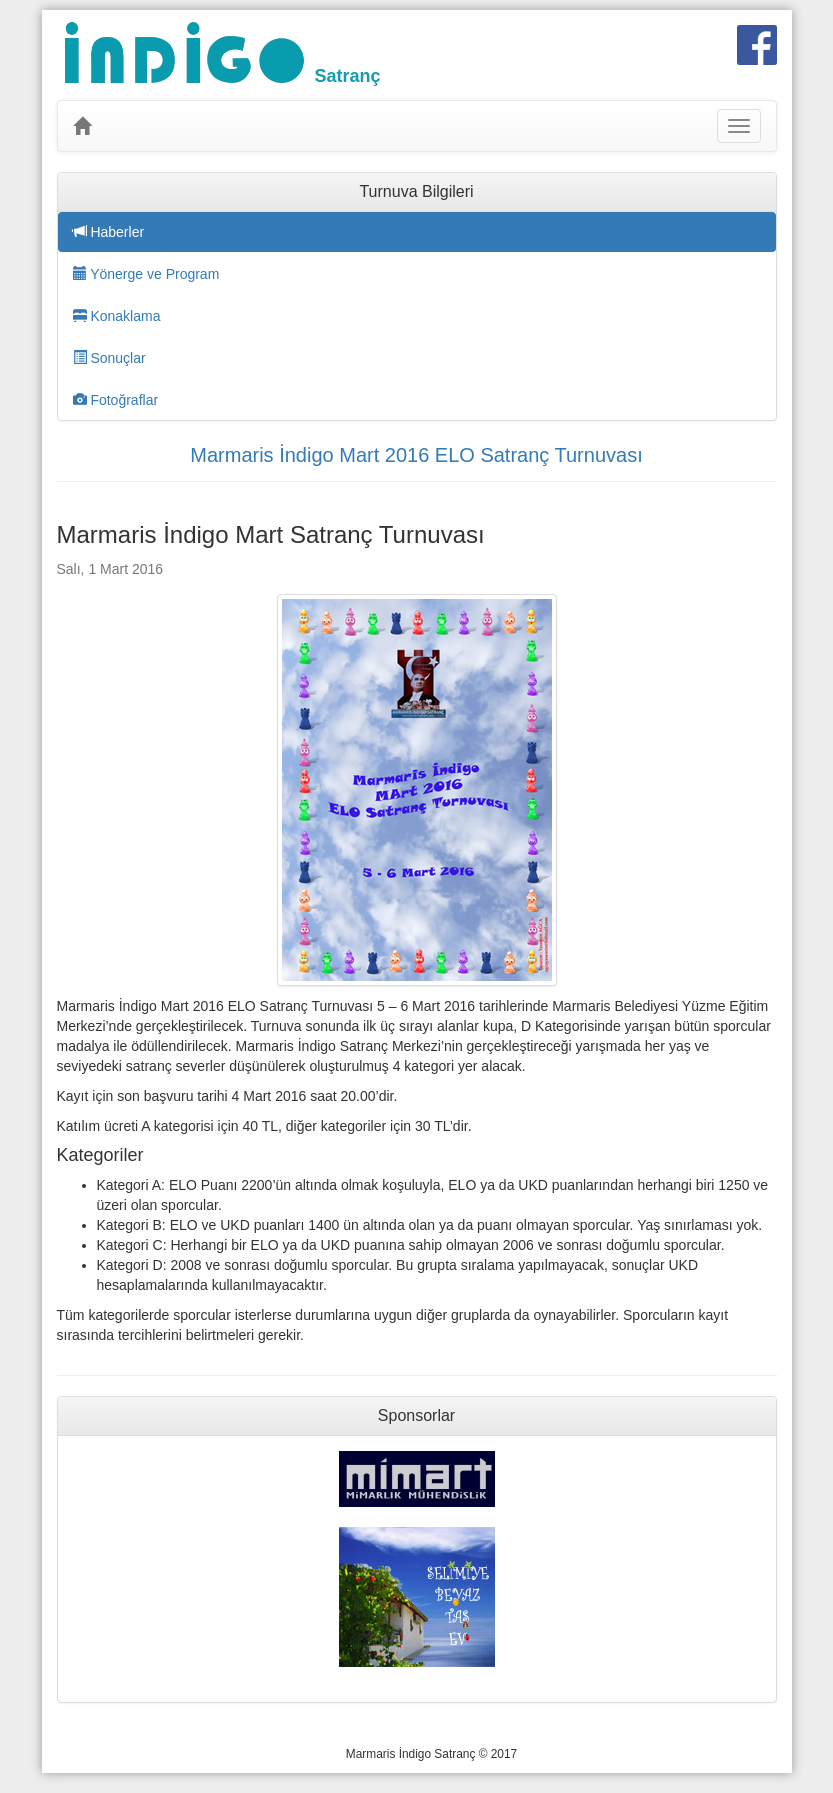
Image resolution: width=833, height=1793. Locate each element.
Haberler (109, 232)
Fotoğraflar (116, 400)
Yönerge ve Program (146, 274)
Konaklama (117, 316)
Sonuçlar (109, 358)
